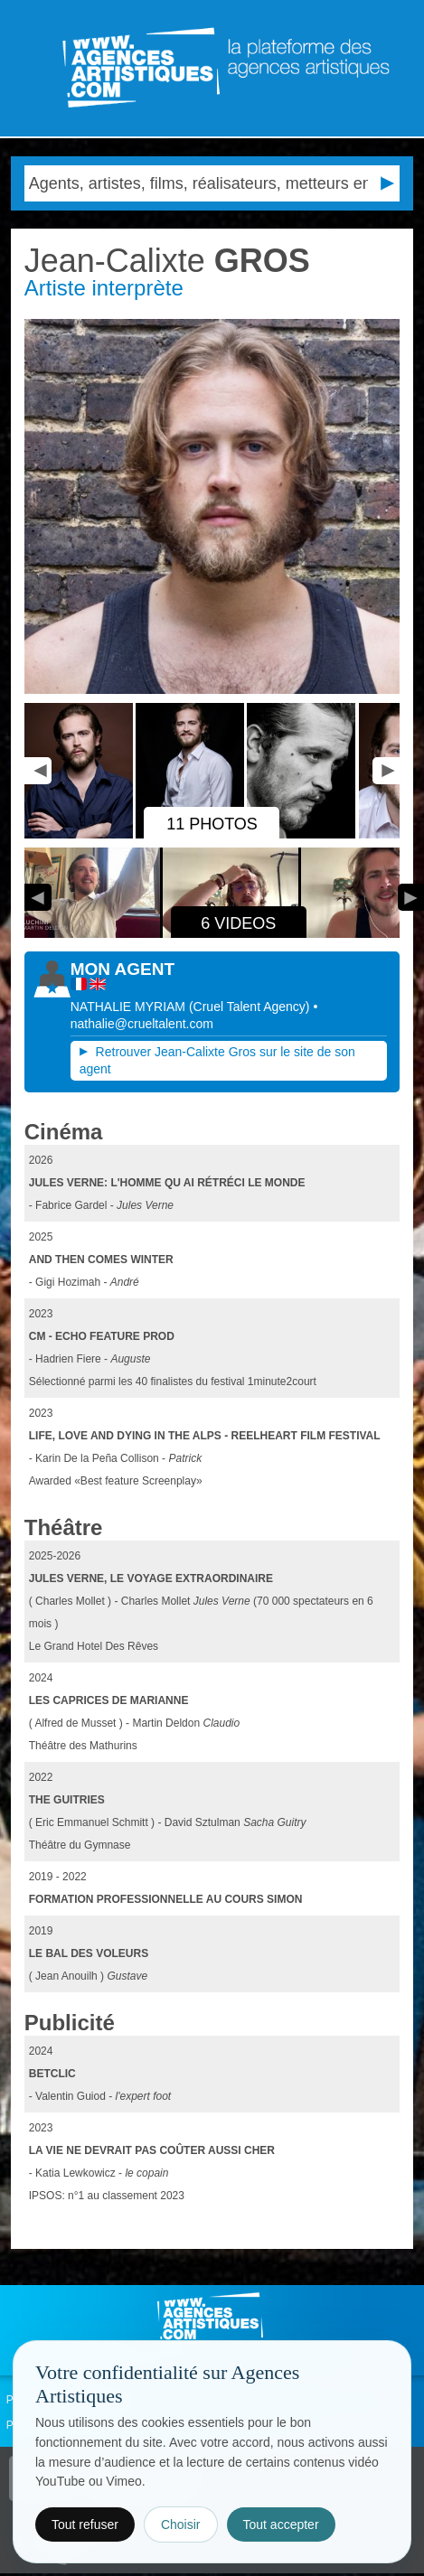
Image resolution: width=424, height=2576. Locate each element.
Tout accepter (281, 2524)
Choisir (181, 2524)
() (251, 1006)
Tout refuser (85, 2524)
